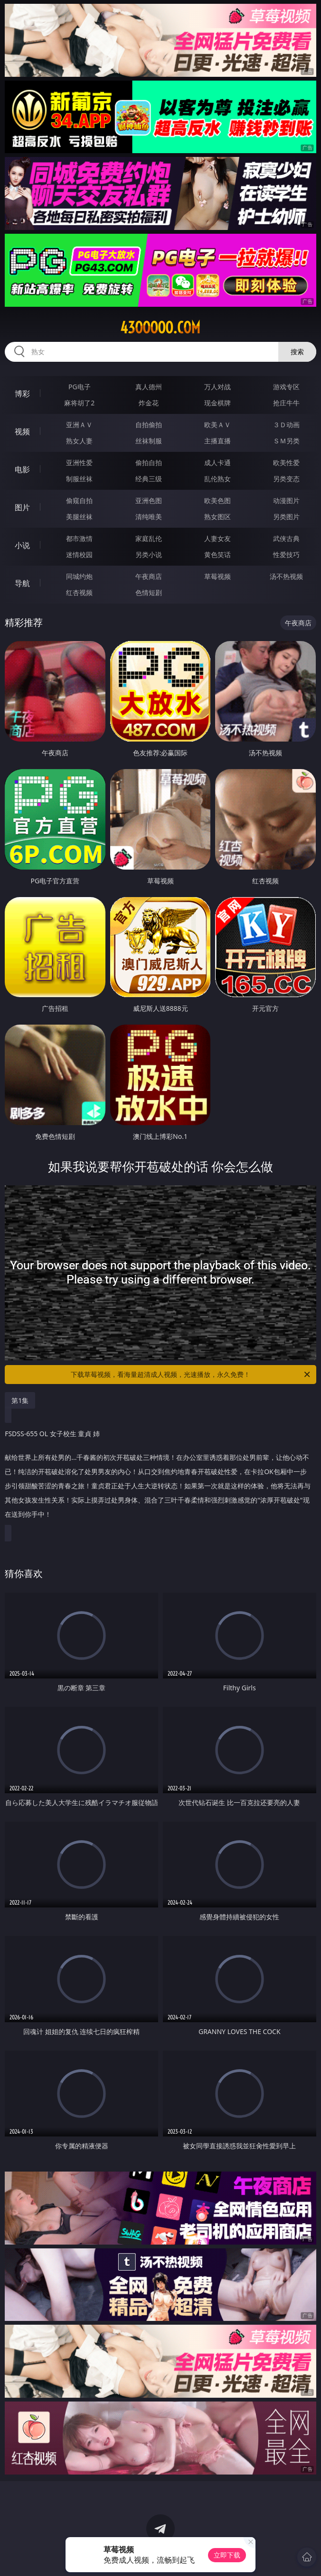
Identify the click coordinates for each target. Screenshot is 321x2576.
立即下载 (227, 2554)
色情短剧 (148, 592)
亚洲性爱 (79, 462)
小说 (22, 545)
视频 (22, 431)
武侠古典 (286, 538)
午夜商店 (148, 576)
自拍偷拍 (148, 424)
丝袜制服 (148, 440)
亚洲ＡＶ (79, 424)
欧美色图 (217, 500)
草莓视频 (217, 576)
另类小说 (148, 554)
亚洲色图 (148, 500)
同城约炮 (79, 576)
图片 (22, 507)
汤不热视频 (286, 576)
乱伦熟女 (217, 478)
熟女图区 (217, 516)
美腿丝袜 (79, 516)
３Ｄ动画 (286, 424)
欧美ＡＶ (217, 424)
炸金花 (149, 402)
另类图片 (286, 516)
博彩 (22, 393)
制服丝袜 (79, 478)
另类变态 (286, 478)
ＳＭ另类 (286, 440)
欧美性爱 (286, 462)
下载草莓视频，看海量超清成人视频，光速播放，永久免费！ (191, 1374)
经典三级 (148, 478)
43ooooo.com (160, 327)
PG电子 (79, 386)
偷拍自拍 (148, 462)
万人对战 (217, 386)
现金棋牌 (217, 402)
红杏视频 (79, 592)
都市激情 (79, 538)
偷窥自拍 (79, 500)
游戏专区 (286, 386)
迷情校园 (79, 554)
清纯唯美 (148, 516)
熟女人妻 (79, 440)
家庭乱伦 (148, 538)
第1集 (19, 1400)
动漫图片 (286, 500)
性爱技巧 (286, 554)
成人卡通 (217, 462)
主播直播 (217, 440)
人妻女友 (217, 538)
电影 (22, 469)
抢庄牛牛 (286, 402)
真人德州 (148, 386)
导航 (22, 583)
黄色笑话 (217, 554)
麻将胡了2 (79, 402)
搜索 (297, 351)
